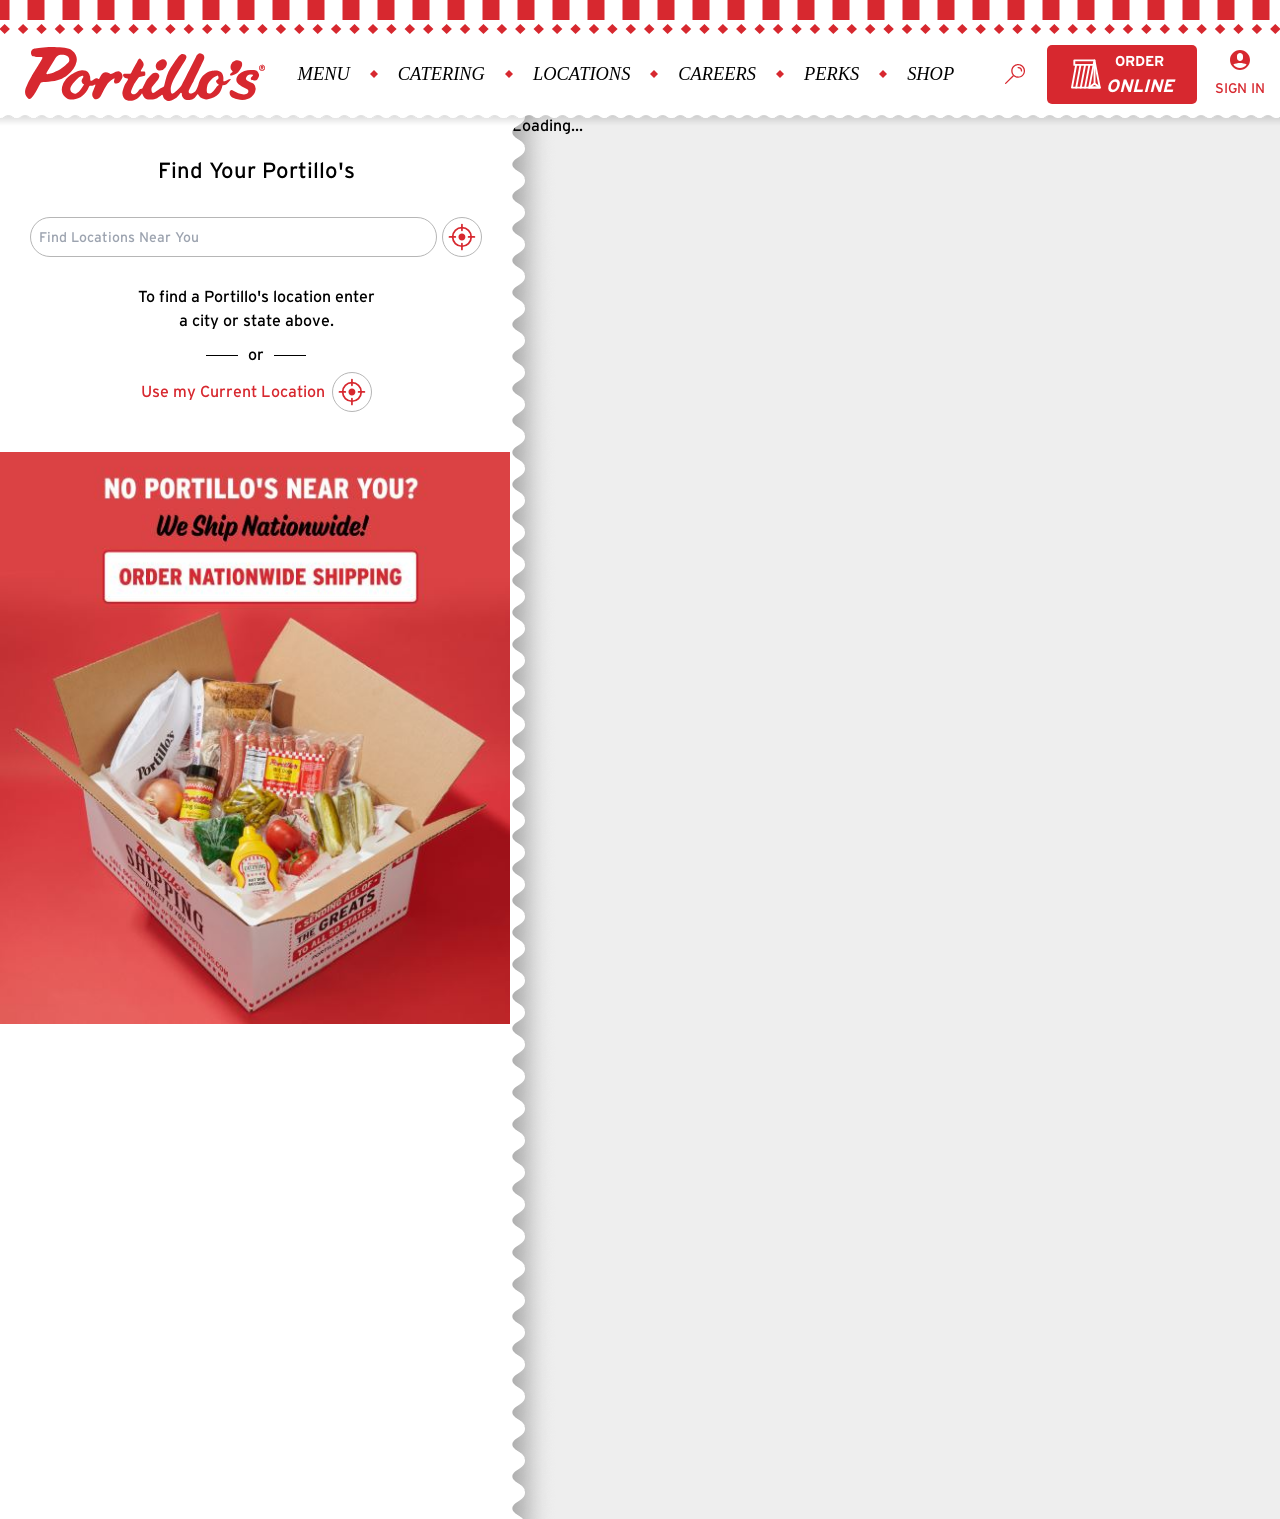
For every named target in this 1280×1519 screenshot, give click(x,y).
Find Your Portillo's (256, 170)
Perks (831, 74)
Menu (324, 74)
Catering (441, 74)
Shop (930, 74)
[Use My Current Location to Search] (462, 237)
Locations (581, 74)
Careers (717, 74)
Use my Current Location (256, 392)
